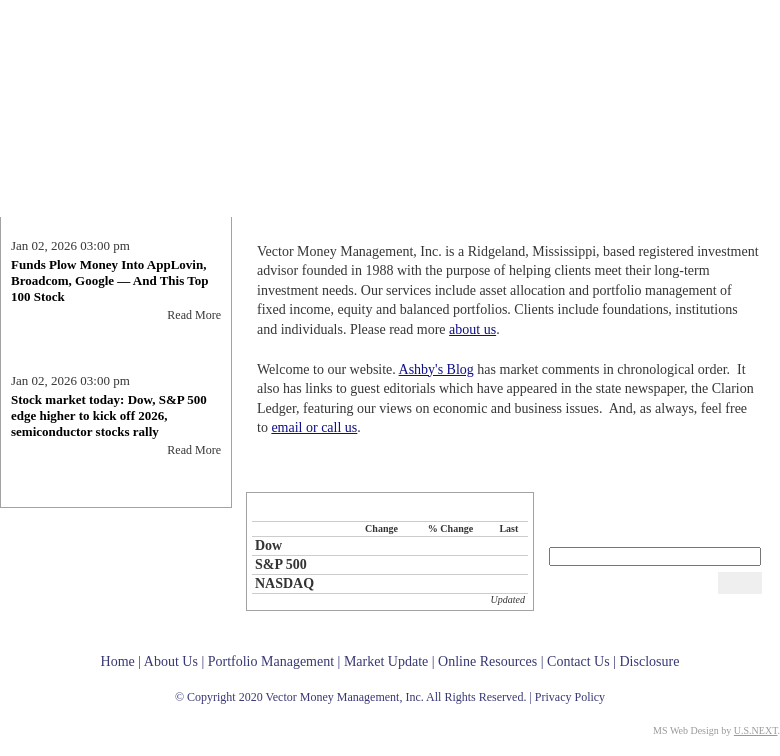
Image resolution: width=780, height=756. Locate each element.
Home (262, 205)
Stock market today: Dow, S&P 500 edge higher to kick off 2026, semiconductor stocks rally (109, 420)
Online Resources (661, 205)
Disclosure (649, 661)
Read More (194, 320)
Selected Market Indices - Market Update (390, 506)
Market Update (547, 205)
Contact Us (744, 205)
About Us (318, 205)
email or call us (314, 427)
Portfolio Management (429, 205)
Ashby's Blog (436, 369)
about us (472, 329)
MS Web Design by (715, 730)
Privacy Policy (570, 697)
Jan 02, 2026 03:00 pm (70, 250)
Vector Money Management (105, 75)
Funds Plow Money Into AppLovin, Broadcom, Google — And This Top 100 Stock (109, 285)
